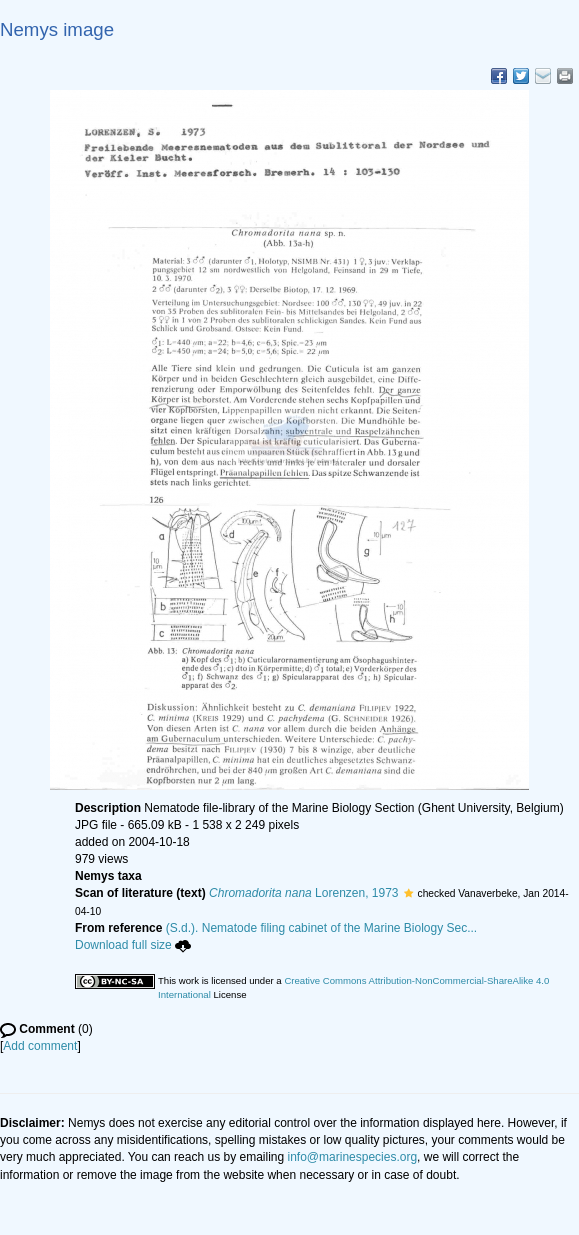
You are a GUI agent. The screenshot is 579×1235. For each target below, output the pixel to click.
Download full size (133, 945)
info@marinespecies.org (353, 1157)
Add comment (40, 1046)
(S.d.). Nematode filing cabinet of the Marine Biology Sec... (322, 928)
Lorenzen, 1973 (303, 893)
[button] (408, 893)
